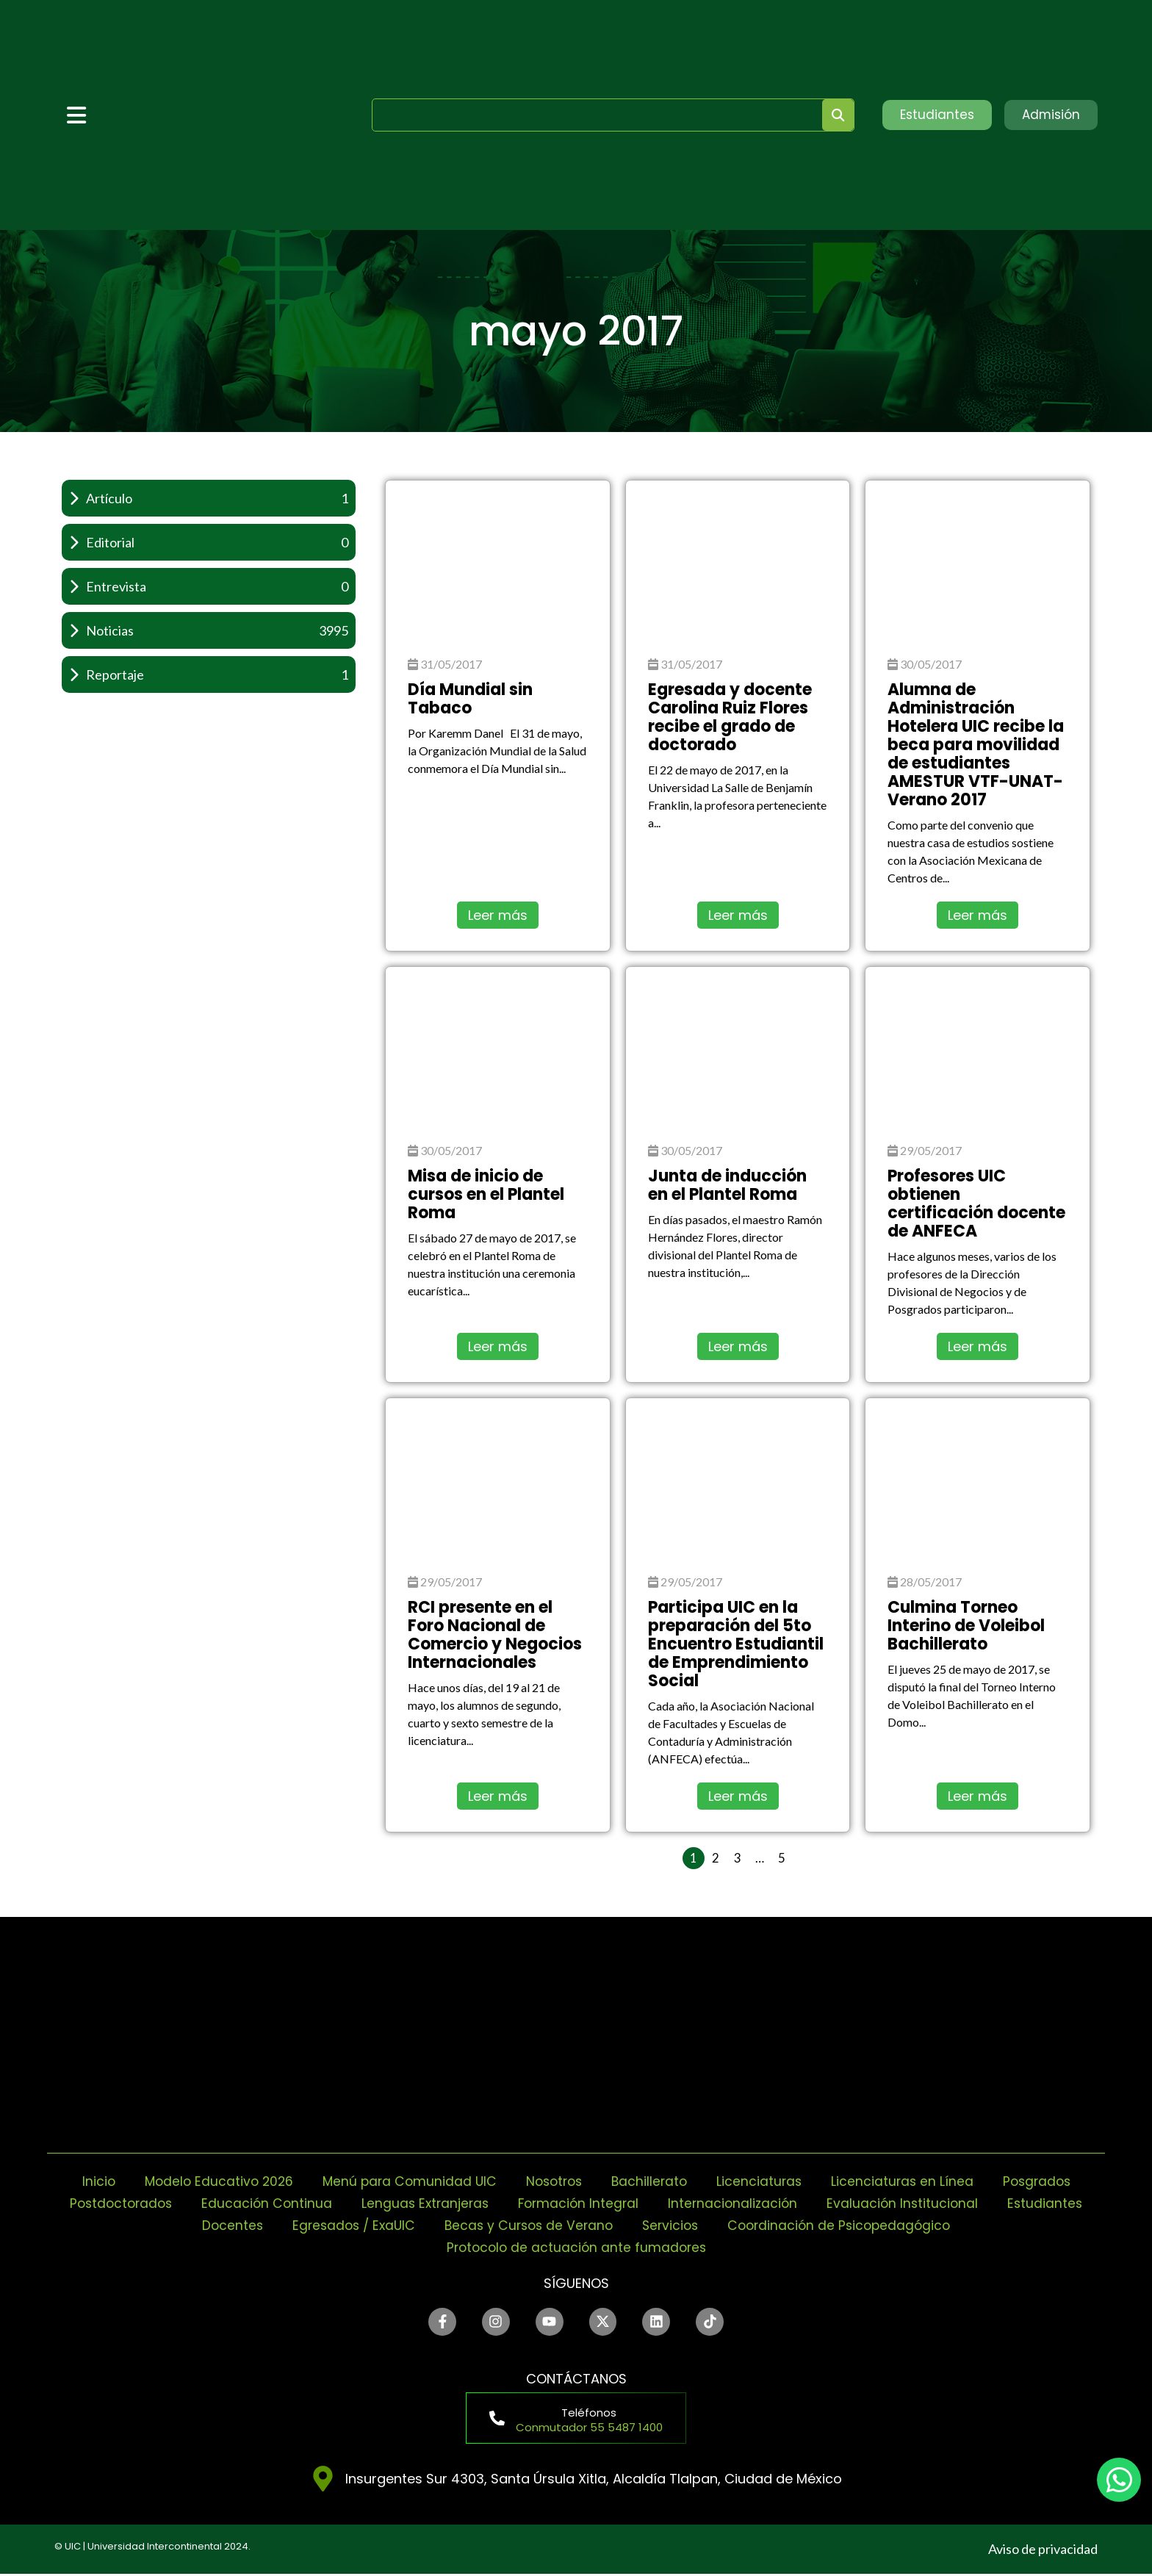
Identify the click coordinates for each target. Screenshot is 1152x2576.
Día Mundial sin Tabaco (470, 698)
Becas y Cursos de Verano (580, 2225)
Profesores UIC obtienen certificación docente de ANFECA (976, 1203)
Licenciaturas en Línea (909, 2181)
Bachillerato (652, 2181)
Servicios (725, 2225)
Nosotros (554, 2181)
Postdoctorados (166, 2203)
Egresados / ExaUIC (400, 2225)
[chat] (1119, 2480)
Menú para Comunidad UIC (405, 2181)
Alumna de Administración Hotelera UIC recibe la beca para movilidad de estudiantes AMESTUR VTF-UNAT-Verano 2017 (976, 744)
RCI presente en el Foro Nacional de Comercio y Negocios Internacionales (495, 1635)
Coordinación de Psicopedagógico (899, 2225)
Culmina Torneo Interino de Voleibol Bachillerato (966, 1625)
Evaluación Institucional (963, 2203)
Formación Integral (633, 2203)
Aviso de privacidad (1043, 2551)
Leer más (498, 915)
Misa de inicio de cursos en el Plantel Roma (486, 1194)
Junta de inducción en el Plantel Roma (727, 1185)
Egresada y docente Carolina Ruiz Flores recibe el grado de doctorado (730, 717)
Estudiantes (176, 2225)
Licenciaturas (764, 2181)
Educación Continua (315, 2203)
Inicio (88, 2181)
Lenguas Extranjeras (476, 2203)
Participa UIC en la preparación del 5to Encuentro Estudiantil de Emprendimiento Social (736, 1644)
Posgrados (1045, 2181)
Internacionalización (790, 2203)
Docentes (275, 2225)
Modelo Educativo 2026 (210, 2181)
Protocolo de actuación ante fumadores (576, 2247)
